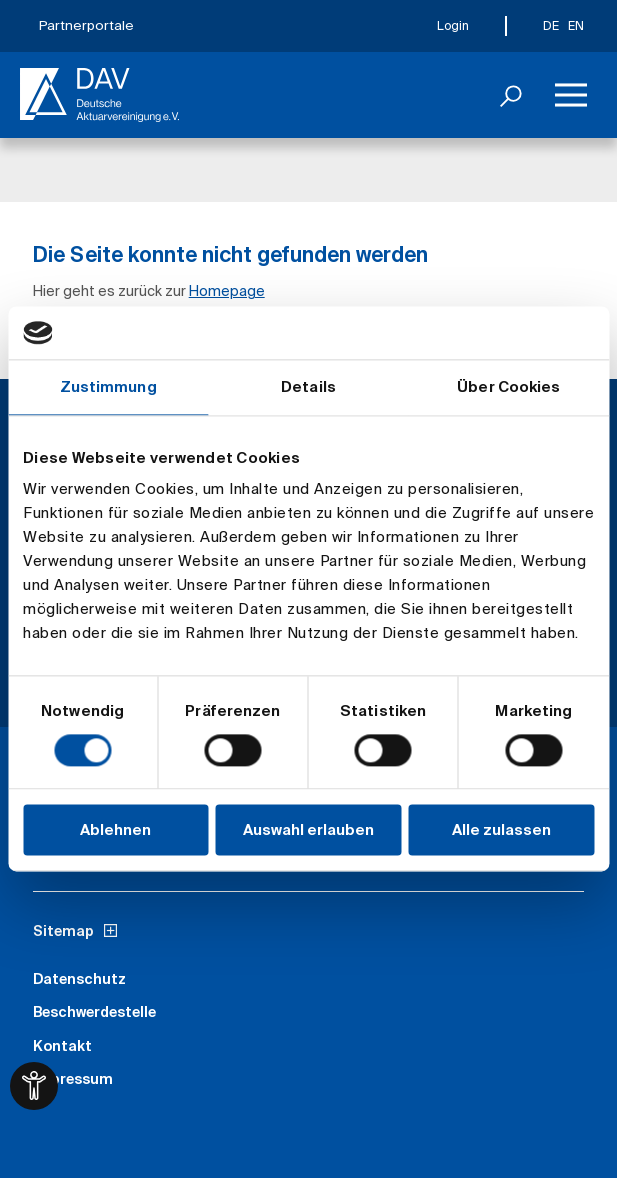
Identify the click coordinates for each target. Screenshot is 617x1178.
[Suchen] (511, 95)
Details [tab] (308, 386)
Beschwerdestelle (94, 1012)
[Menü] (571, 95)
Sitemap (63, 931)
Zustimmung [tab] (108, 386)
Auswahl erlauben (308, 830)
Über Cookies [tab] (508, 386)
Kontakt (62, 1046)
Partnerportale (86, 25)
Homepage (227, 291)
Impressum (73, 1079)
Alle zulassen (501, 830)
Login (453, 25)
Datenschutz (79, 979)
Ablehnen (115, 830)
